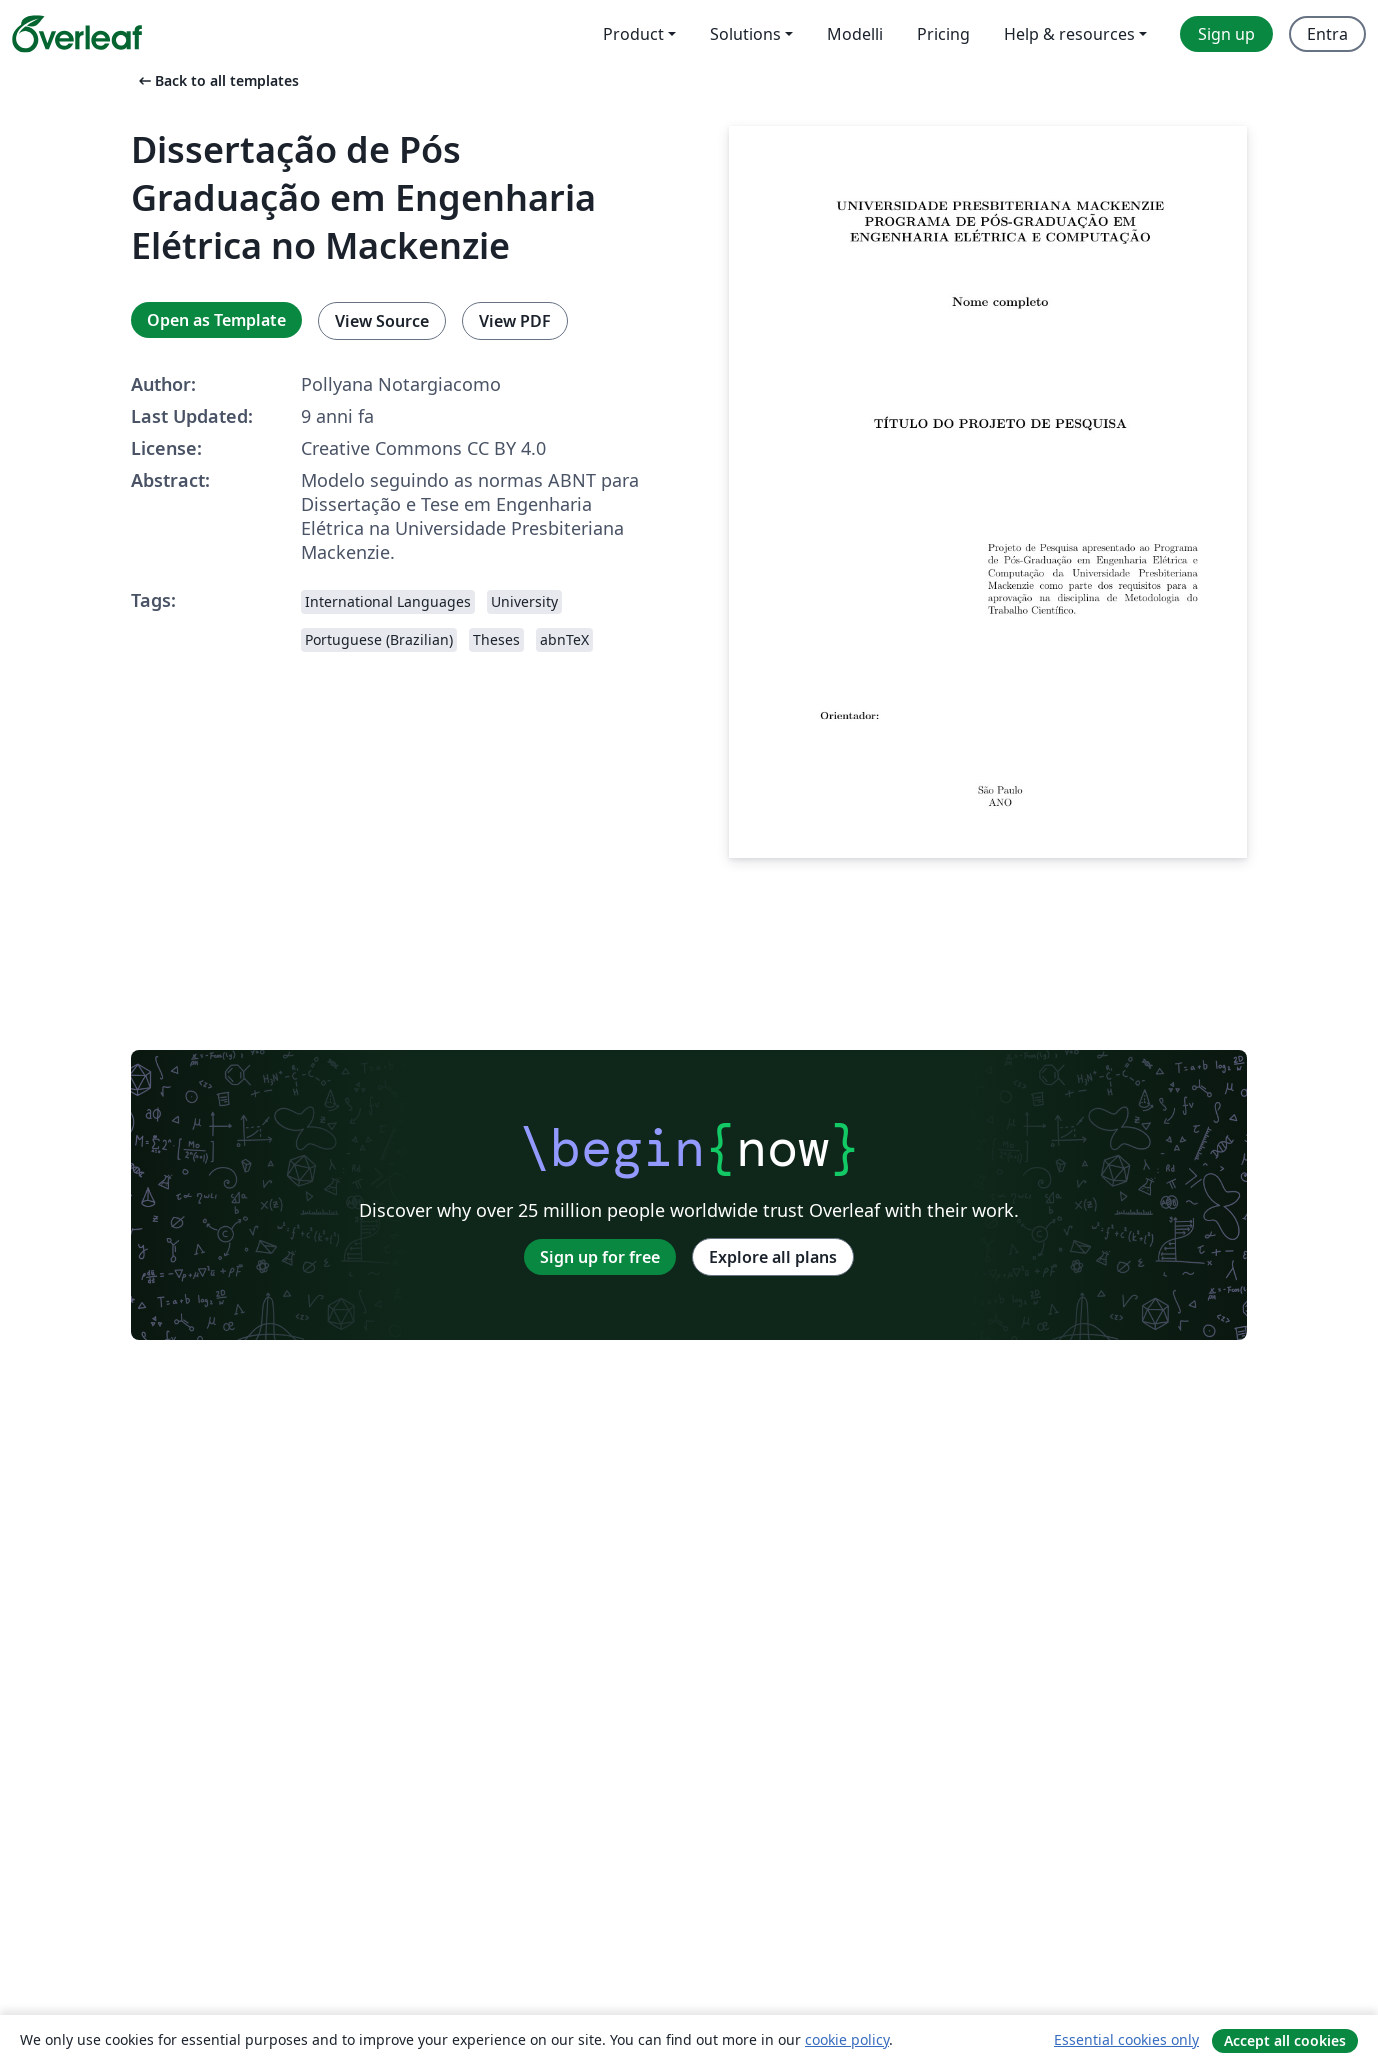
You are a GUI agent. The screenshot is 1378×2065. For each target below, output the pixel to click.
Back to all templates (217, 80)
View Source (382, 321)
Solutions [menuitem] (745, 34)
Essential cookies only (1126, 2039)
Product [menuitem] (633, 34)
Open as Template (216, 320)
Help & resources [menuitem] (1069, 34)
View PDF (515, 321)
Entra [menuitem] (1327, 34)
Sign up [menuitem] (1226, 34)
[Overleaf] (77, 34)
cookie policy (847, 2039)
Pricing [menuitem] (943, 34)
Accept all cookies (1285, 2040)
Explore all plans (773, 1257)
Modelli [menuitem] (855, 34)
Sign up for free (600, 1257)
